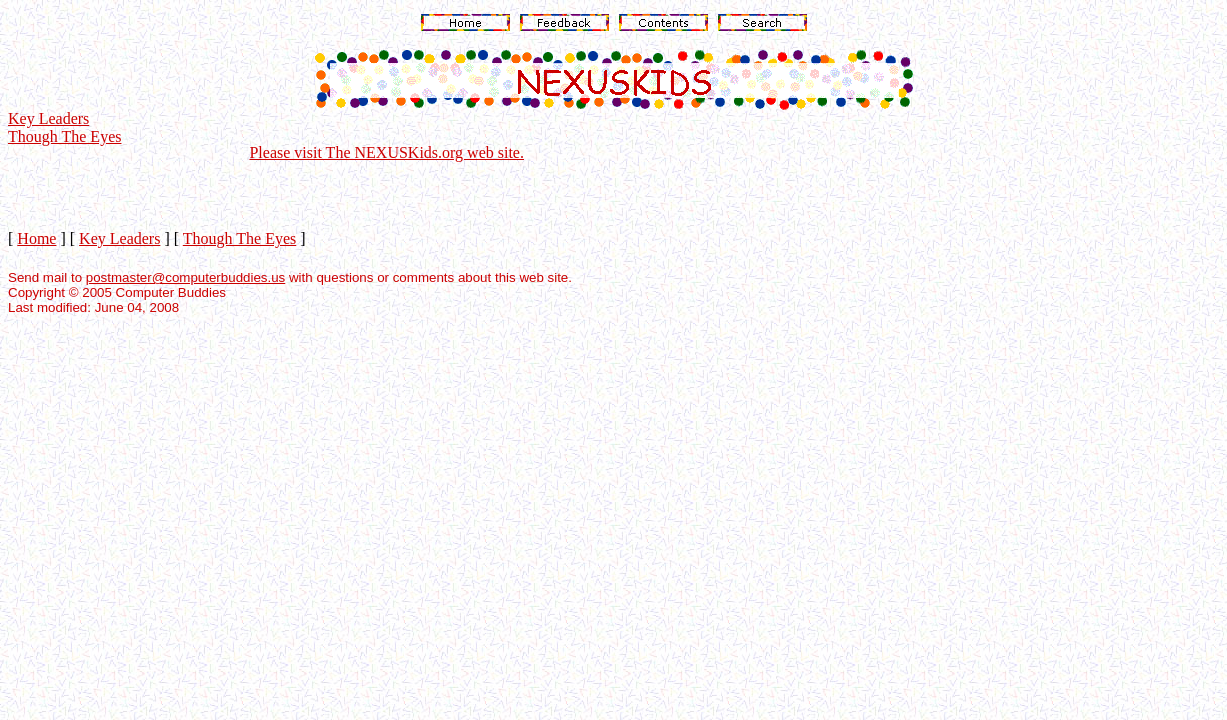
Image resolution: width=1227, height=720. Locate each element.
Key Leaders (48, 118)
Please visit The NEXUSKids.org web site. (386, 152)
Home (36, 238)
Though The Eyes (64, 136)
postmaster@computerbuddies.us (185, 277)
